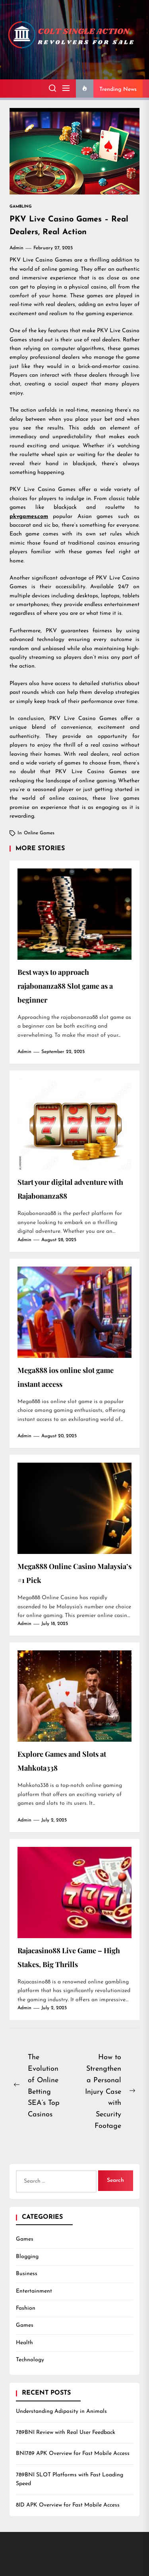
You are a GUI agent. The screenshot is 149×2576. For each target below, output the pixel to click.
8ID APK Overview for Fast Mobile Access (68, 2505)
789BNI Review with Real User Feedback (65, 2432)
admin (16, 248)
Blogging (27, 2257)
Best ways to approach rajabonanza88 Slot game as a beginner (65, 986)
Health (24, 2343)
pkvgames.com (29, 517)
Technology (30, 2360)
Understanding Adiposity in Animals (61, 2411)
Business (26, 2274)
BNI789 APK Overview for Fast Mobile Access (73, 2454)
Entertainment (34, 2291)
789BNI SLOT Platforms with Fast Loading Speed (69, 2479)
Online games (39, 833)
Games (24, 2239)
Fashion (25, 2308)
